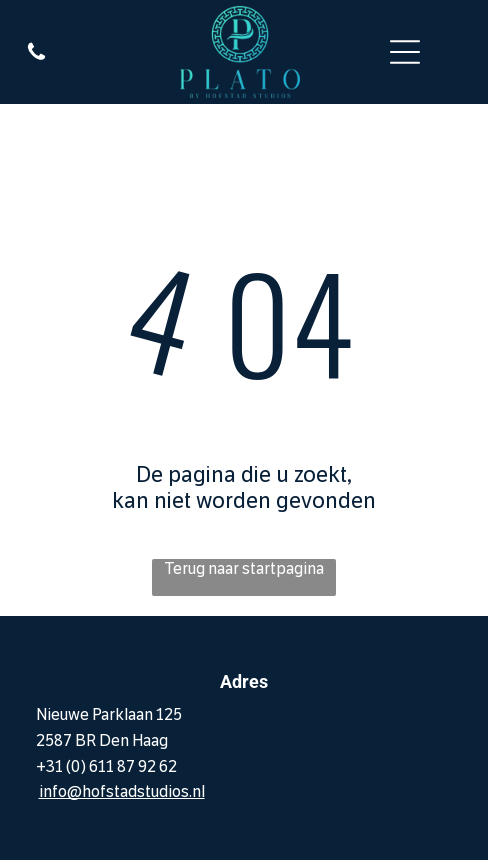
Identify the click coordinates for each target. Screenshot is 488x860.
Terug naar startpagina (244, 568)
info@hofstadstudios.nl (122, 791)
